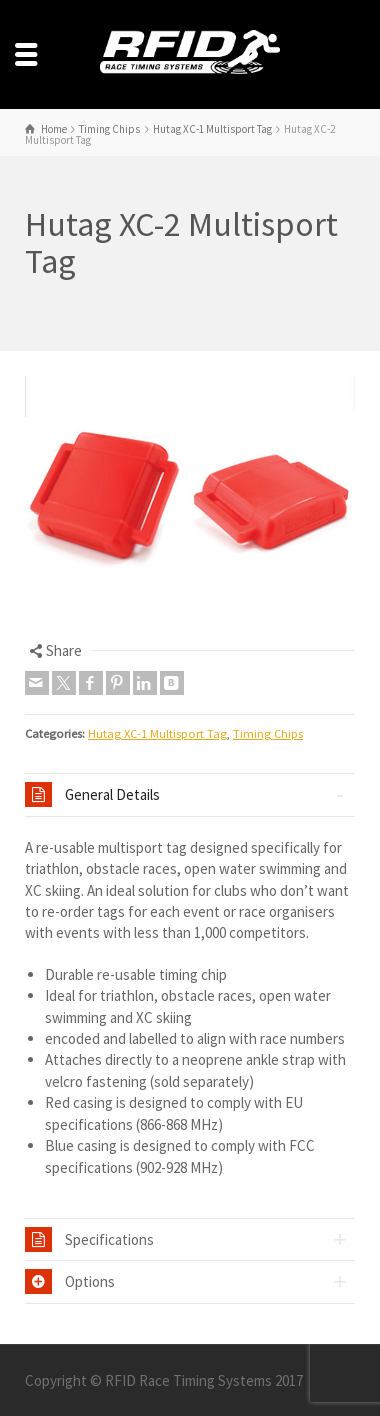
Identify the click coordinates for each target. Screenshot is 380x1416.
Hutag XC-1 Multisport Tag (157, 733)
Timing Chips (268, 733)
